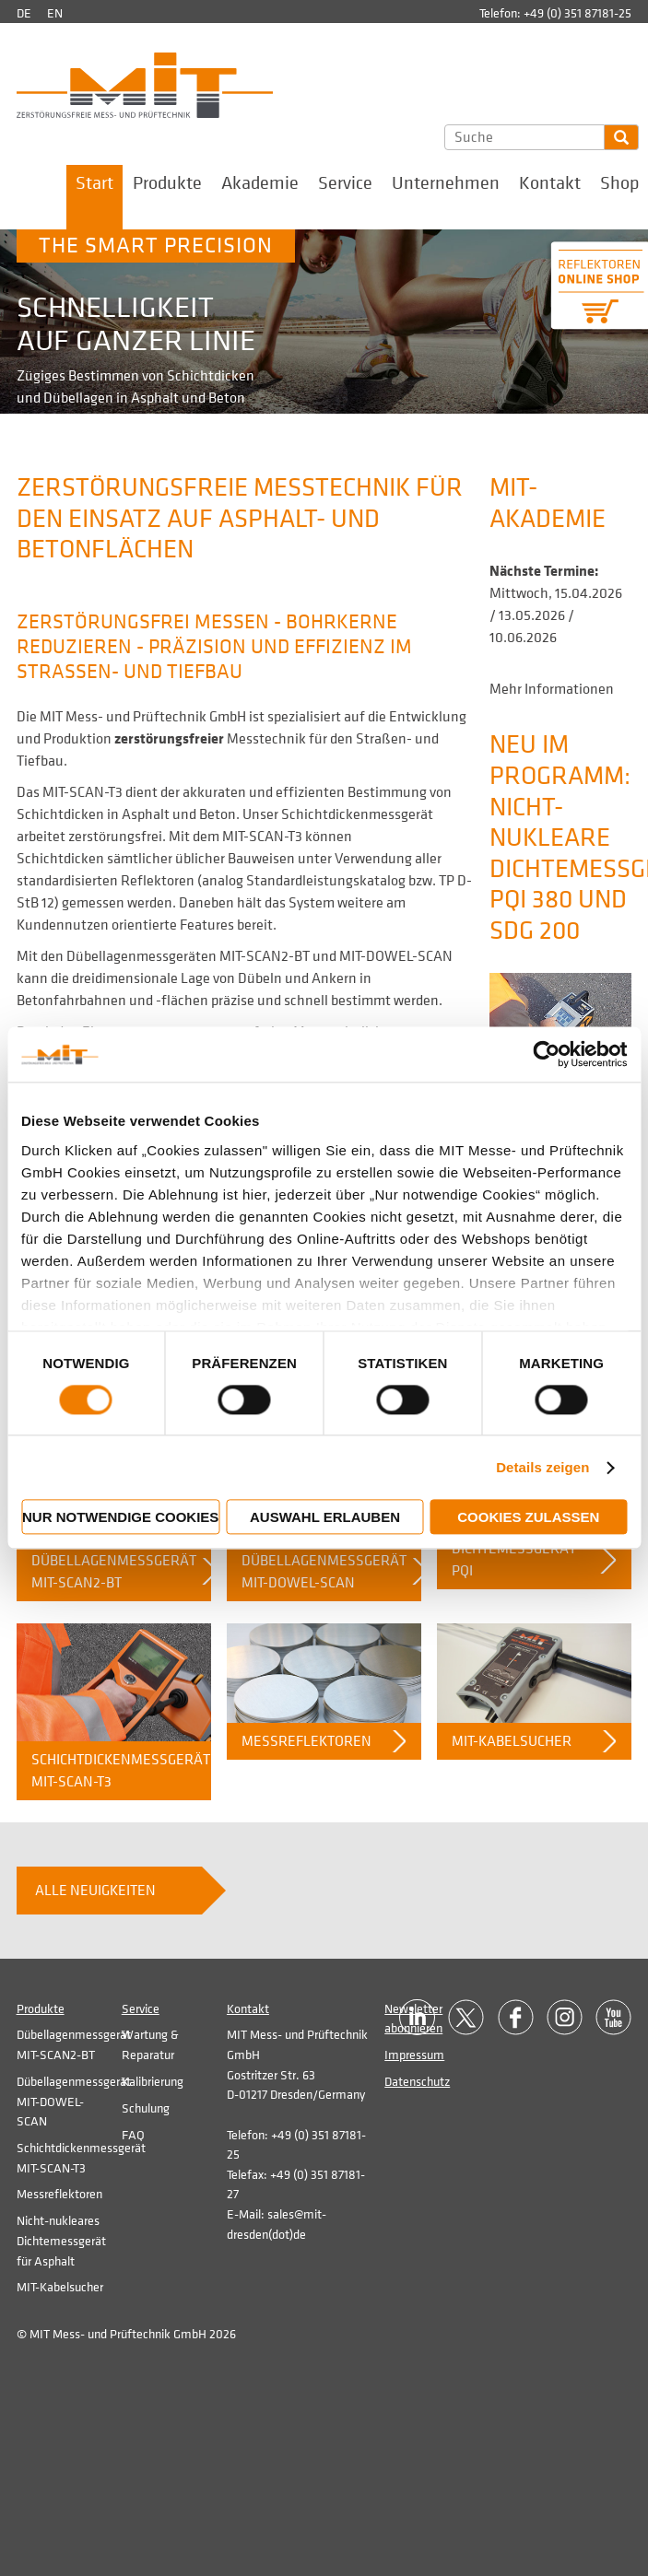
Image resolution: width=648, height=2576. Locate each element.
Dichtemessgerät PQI (514, 1560)
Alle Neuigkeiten (95, 1890)
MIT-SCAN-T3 (82, 792)
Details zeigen (542, 1467)
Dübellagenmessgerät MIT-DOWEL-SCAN (324, 1571)
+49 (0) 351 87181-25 (577, 13)
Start (94, 183)
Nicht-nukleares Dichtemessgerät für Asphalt (61, 2240)
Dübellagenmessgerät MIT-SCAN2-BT (113, 1571)
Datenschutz (417, 2081)
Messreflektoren (306, 1741)
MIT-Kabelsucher (511, 1741)
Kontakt (550, 183)
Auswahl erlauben (325, 1518)
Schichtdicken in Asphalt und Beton (126, 814)
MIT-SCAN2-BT (264, 956)
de (24, 13)
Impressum (414, 2055)
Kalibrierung (152, 2081)
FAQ (133, 2135)
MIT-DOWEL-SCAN (396, 956)
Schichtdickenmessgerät (357, 814)
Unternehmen (446, 183)
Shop (619, 183)
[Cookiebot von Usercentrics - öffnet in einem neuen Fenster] (546, 1054)
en (55, 13)
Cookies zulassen (528, 1518)
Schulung (146, 2108)
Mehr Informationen (551, 689)
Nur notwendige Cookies (120, 1518)
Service (345, 183)
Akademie (260, 183)
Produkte (167, 183)
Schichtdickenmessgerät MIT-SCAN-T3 (120, 1771)
